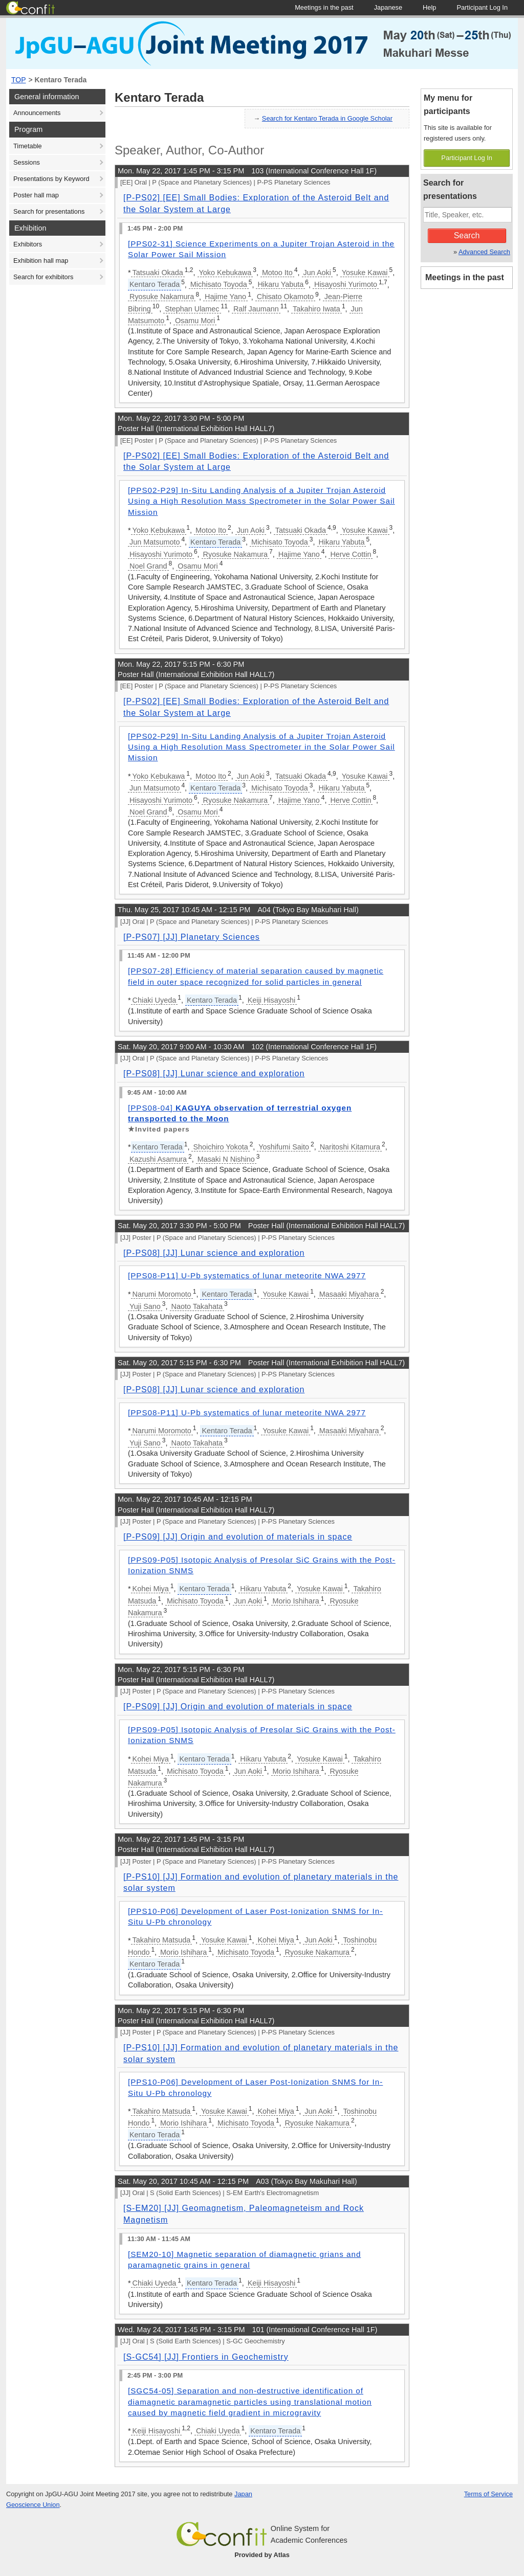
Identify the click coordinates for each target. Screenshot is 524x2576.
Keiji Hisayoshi (272, 1000)
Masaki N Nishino (226, 1159)
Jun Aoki (317, 272)
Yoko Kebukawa (225, 272)
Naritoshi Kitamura (350, 1147)
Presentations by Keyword (51, 179)
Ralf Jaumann (256, 309)
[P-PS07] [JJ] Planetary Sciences (191, 937)
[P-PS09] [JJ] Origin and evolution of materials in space (237, 1536)
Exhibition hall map (40, 260)
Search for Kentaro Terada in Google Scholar (327, 118)
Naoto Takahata (197, 1306)
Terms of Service (488, 2494)
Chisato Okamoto (285, 296)
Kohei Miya (151, 1589)
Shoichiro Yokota (220, 1147)
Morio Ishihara (296, 1601)
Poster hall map (36, 195)
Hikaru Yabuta (280, 284)
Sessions (26, 162)
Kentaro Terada (61, 80)
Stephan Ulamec (192, 309)
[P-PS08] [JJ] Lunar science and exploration (213, 1073)
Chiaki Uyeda (155, 1000)
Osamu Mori (195, 321)
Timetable (27, 146)
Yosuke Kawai (365, 272)
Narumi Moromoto (162, 1294)
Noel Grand (148, 566)
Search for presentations (48, 211)
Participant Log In (466, 158)
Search (467, 235)
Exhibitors (27, 244)
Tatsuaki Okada (158, 272)
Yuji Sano (145, 1306)
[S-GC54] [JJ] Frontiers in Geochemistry (206, 2357)
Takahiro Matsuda (162, 1940)
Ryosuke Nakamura (161, 296)
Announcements (36, 113)
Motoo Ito (277, 272)
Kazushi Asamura (158, 1159)
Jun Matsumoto (154, 542)
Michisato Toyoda (218, 284)
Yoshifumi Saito (283, 1147)
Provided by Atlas (262, 2555)
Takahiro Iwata (316, 309)
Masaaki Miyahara (349, 1294)
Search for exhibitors (43, 277)
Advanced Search (484, 252)
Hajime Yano (225, 296)
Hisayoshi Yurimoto (345, 284)
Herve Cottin (350, 554)
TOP (18, 80)
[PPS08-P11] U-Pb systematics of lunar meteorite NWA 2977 (247, 1275)
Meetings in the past (464, 277)
